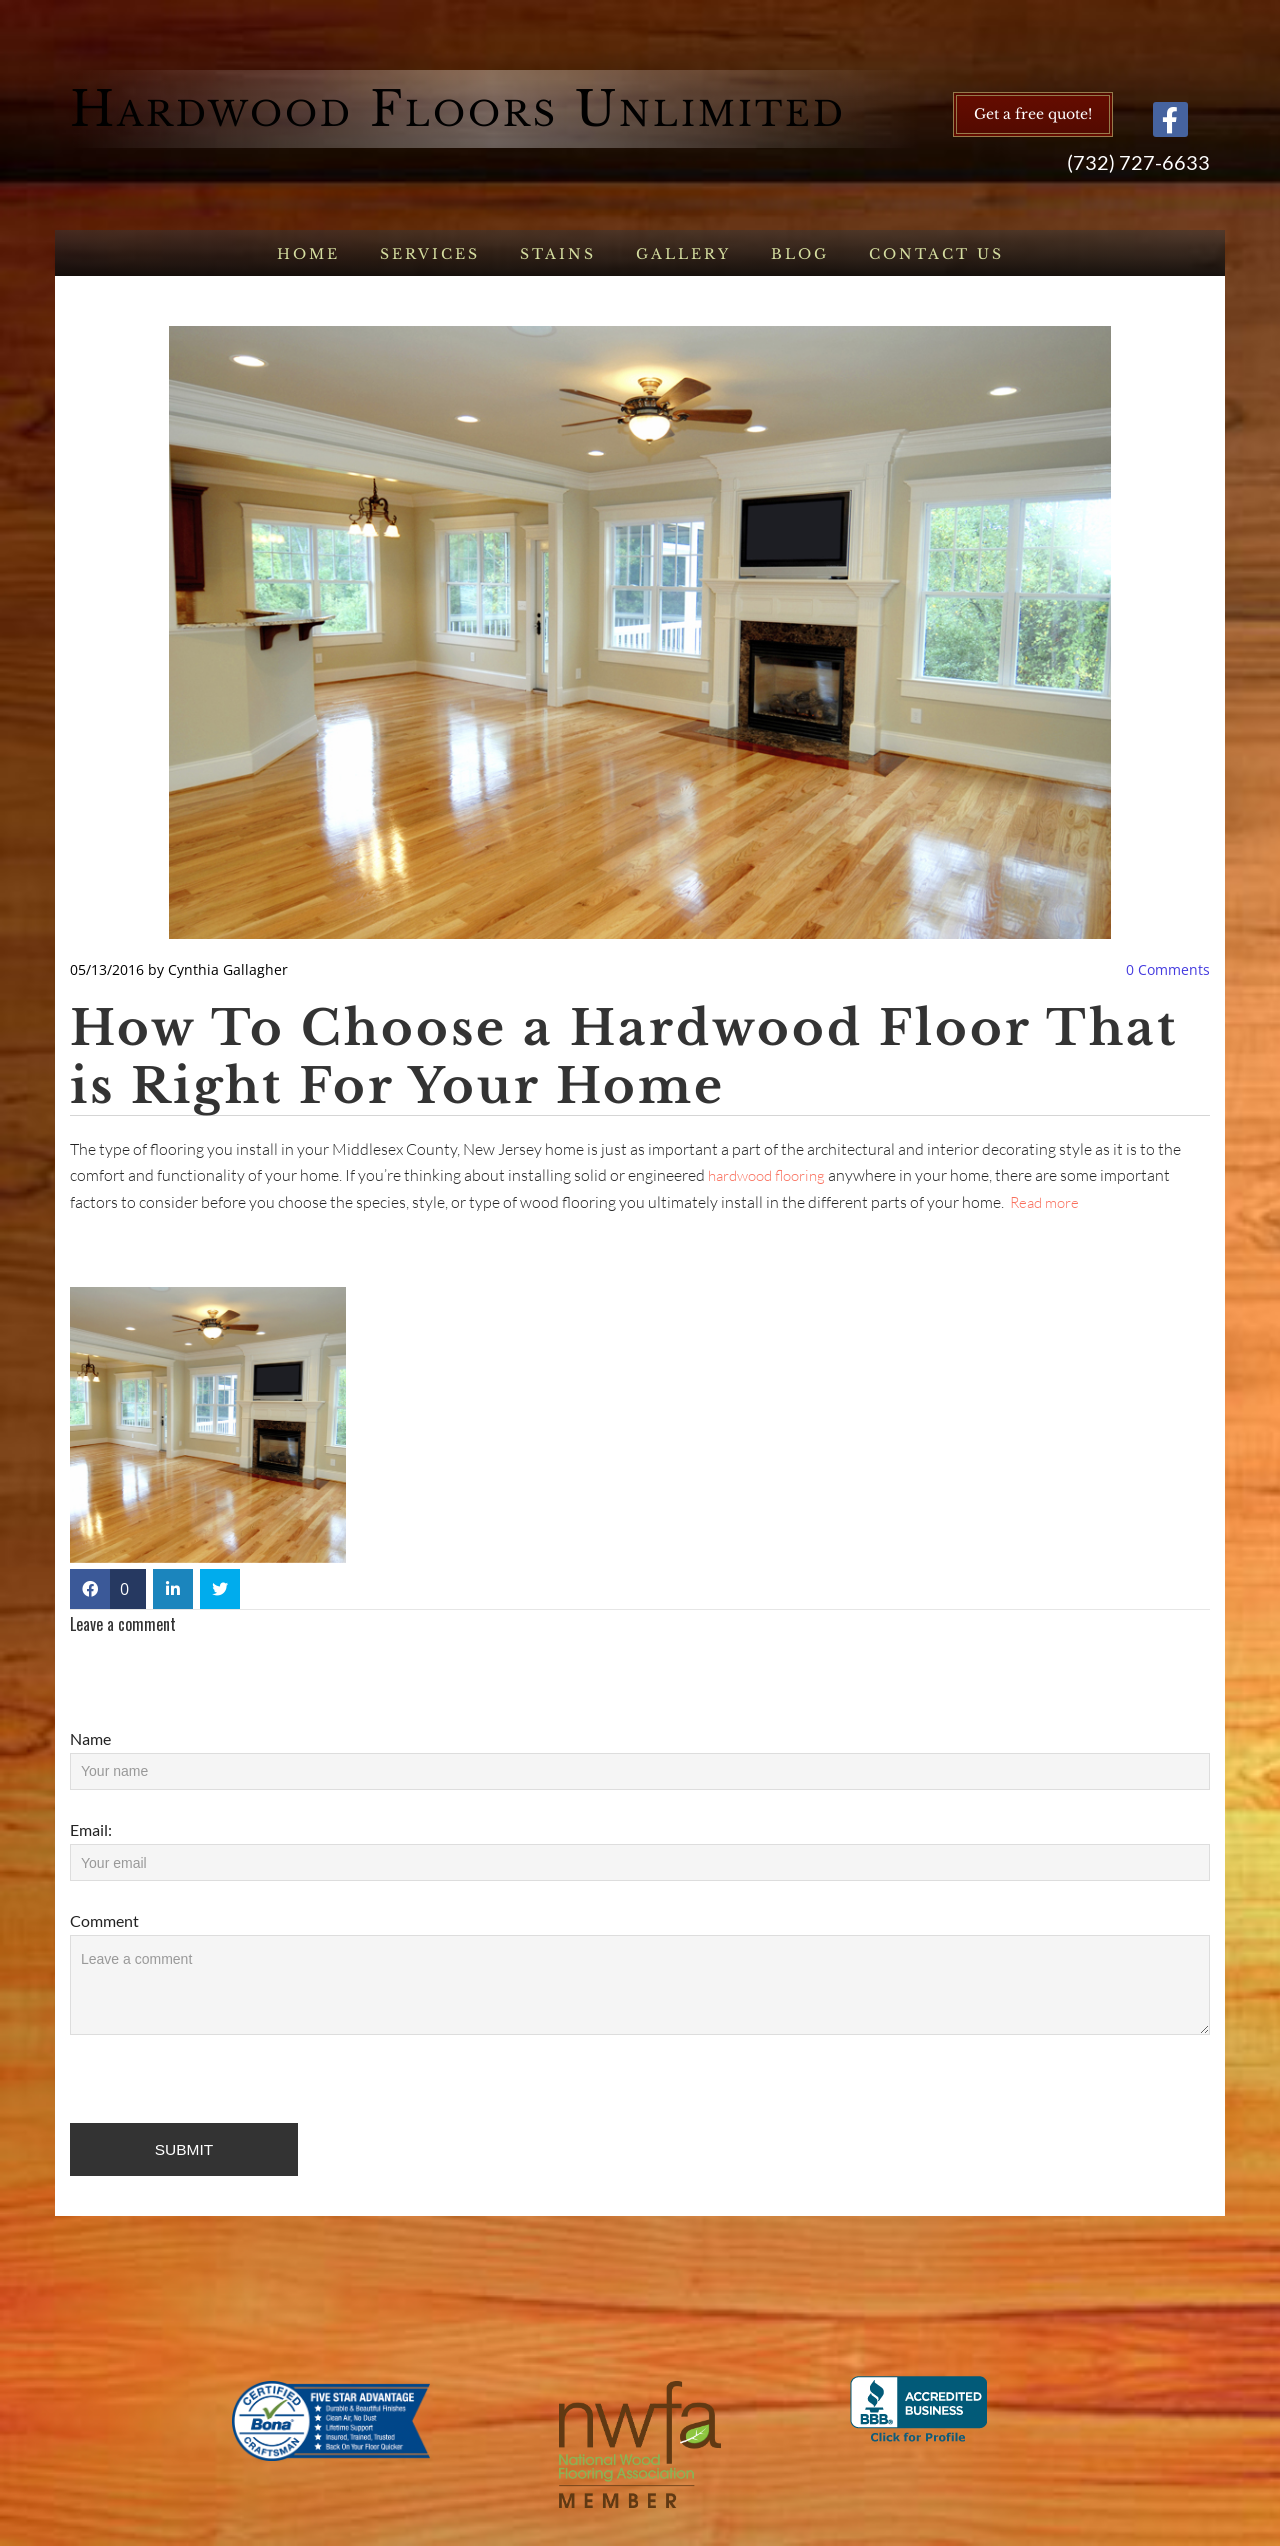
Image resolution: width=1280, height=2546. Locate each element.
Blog (800, 254)
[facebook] (1170, 119)
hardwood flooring (766, 1175)
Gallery (683, 254)
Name (90, 1738)
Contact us (936, 254)
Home (308, 254)
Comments (1168, 969)
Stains (558, 254)
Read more (1044, 1202)
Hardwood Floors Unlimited (458, 109)
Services (430, 254)
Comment (104, 1920)
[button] (1033, 114)
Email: (91, 1829)
